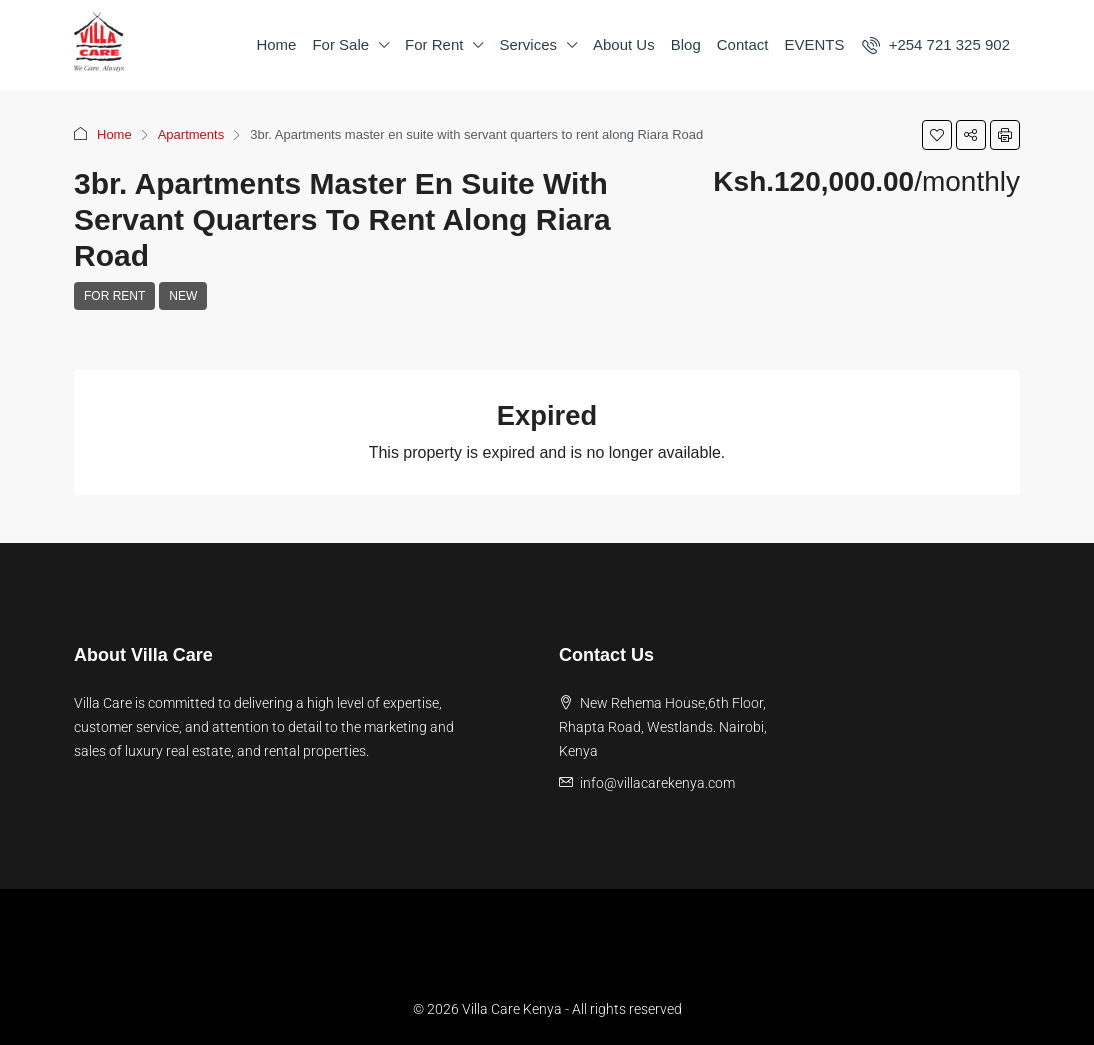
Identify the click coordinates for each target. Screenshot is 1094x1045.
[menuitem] (936, 44)
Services (528, 44)
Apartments (191, 134)
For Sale (340, 44)
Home (276, 44)
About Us (624, 44)
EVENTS (814, 44)
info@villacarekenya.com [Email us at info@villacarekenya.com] (657, 783)
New (183, 296)
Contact (743, 44)
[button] (937, 135)
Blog (686, 44)
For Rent (434, 44)
